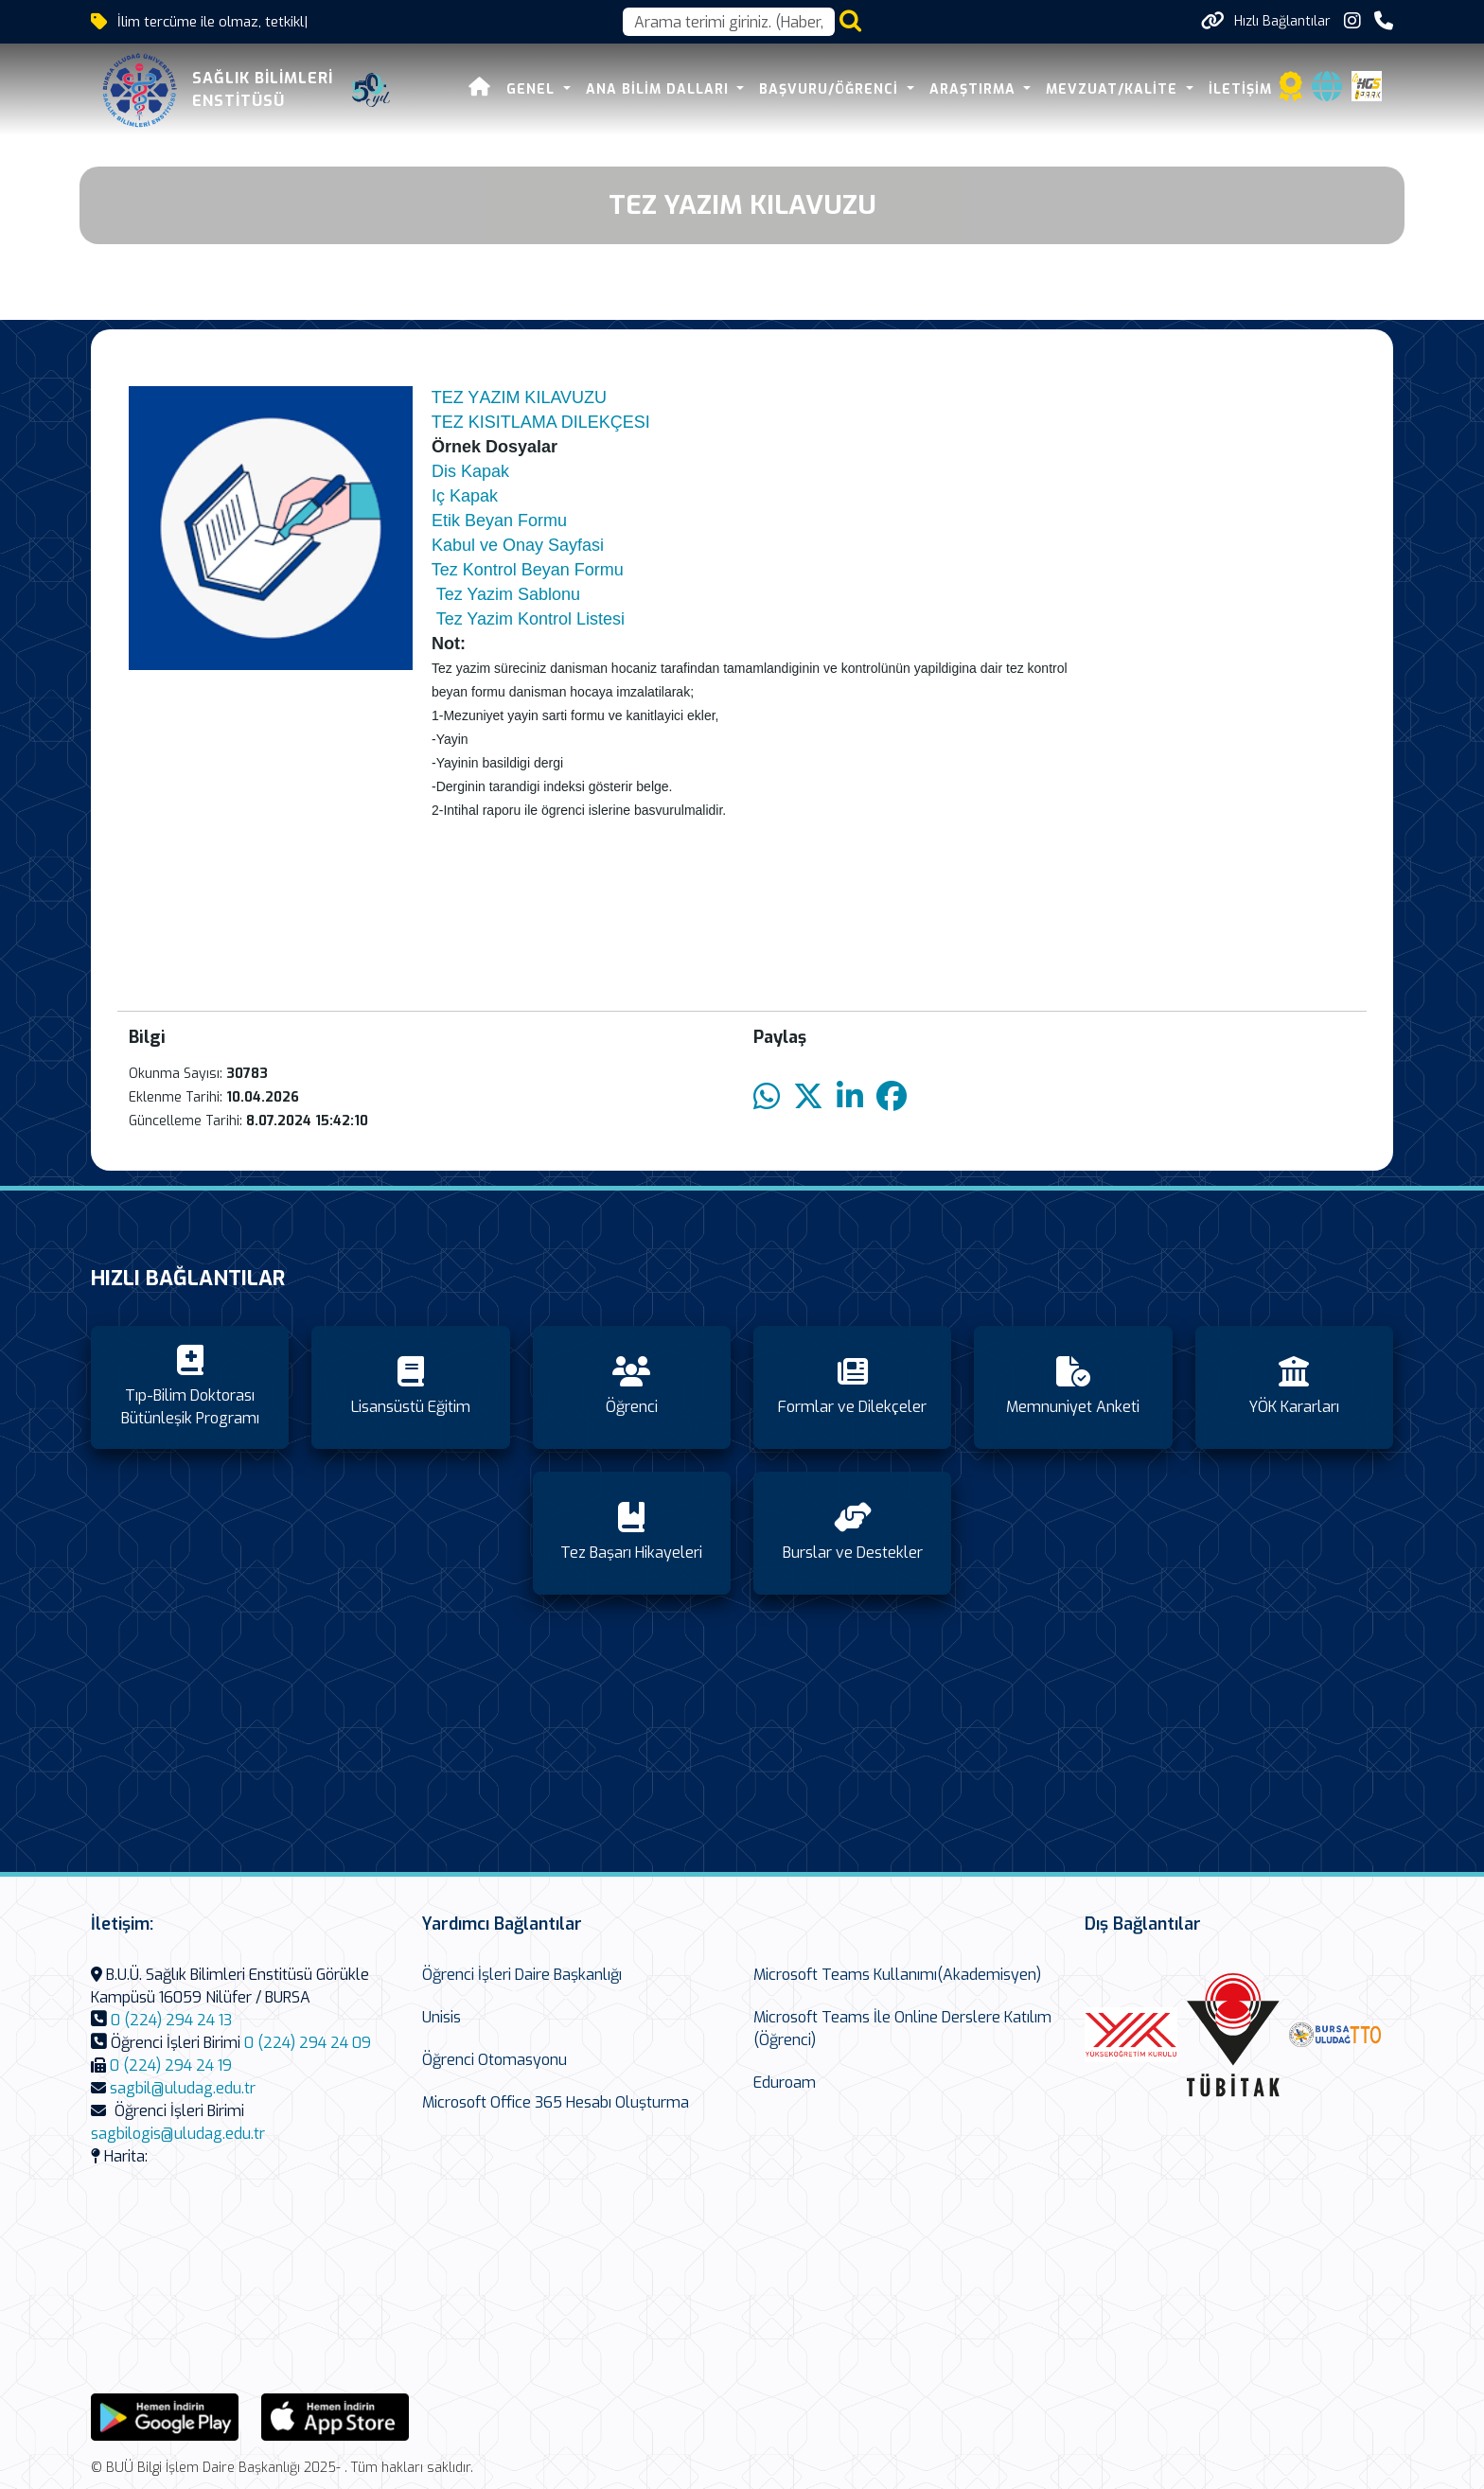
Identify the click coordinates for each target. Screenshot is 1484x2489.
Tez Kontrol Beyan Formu (528, 569)
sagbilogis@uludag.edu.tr (178, 2134)
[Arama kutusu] (729, 22)
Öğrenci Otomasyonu (494, 2060)
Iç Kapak (465, 495)
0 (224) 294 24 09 (307, 2043)
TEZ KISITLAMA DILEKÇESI (541, 422)
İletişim (1240, 89)
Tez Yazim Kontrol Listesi (530, 618)
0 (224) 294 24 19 (171, 2065)
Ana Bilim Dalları (659, 89)
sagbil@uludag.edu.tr (183, 2088)
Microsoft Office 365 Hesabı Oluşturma (555, 2102)
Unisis (441, 2017)
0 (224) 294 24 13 (171, 2020)
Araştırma (974, 89)
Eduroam (784, 2082)
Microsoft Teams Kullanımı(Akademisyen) (897, 1975)
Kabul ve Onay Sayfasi (520, 545)
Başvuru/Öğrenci (831, 89)
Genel (532, 89)
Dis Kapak (470, 471)
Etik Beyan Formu (499, 520)
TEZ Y (456, 397)
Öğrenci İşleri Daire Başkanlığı (522, 1975)
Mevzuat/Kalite (1114, 89)
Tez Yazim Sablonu (508, 594)
